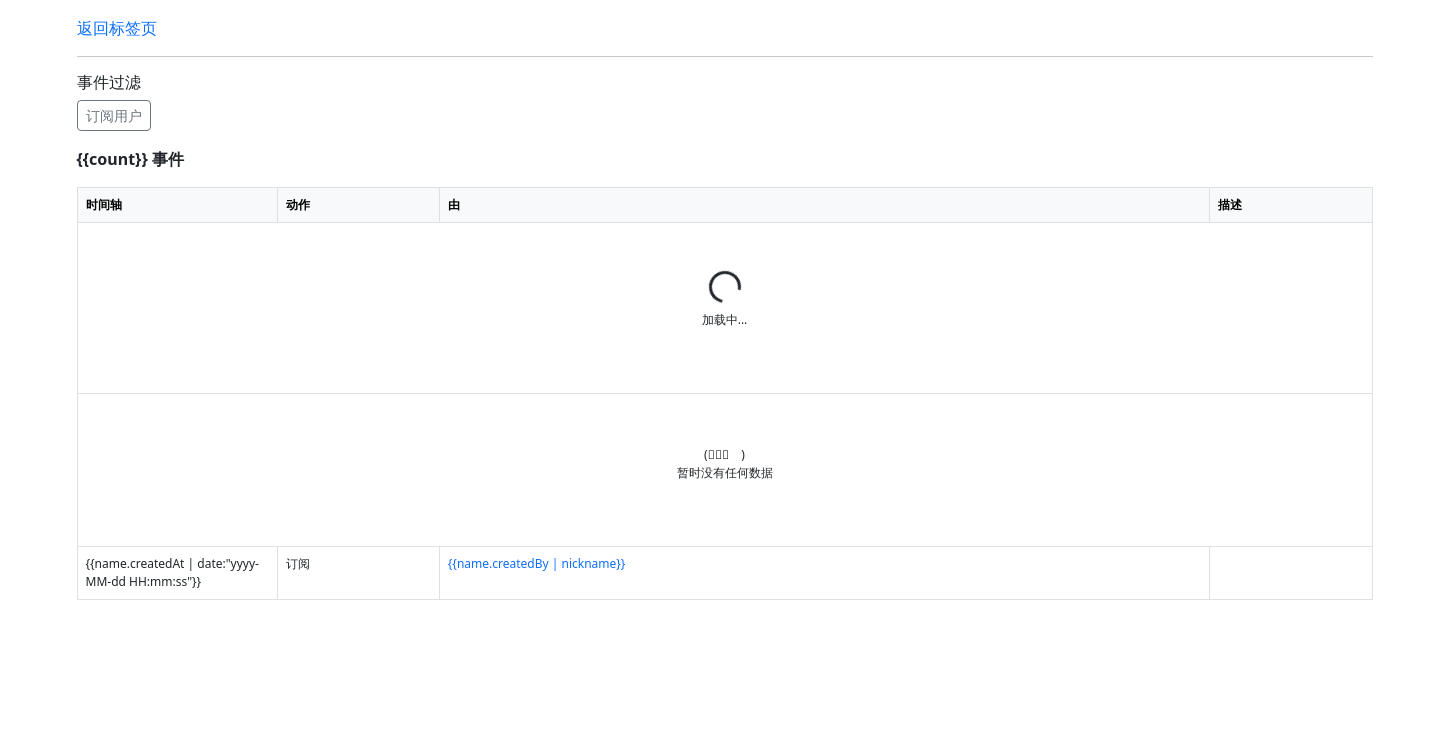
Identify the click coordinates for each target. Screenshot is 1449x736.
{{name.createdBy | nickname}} (537, 563)
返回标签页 (117, 28)
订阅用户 (114, 115)
